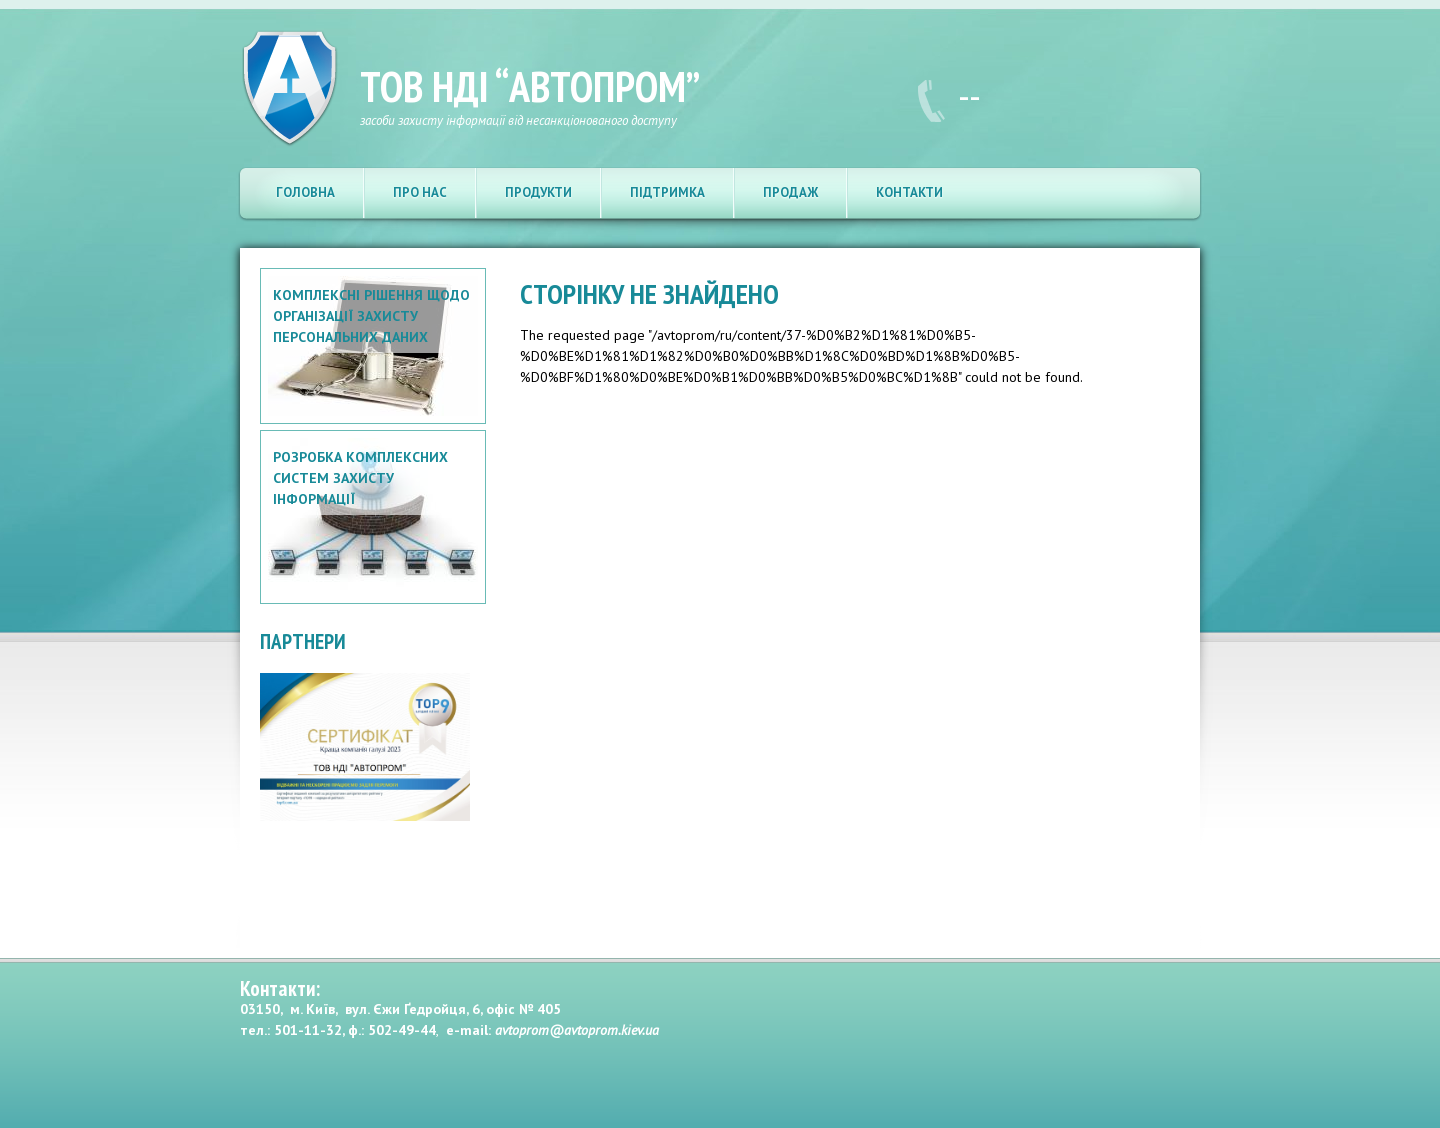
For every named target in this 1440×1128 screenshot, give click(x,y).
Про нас (420, 192)
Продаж (790, 192)
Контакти (909, 192)
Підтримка (667, 192)
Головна (305, 192)
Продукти (538, 192)
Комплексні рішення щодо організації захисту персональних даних (371, 316)
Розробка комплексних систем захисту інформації (360, 478)
